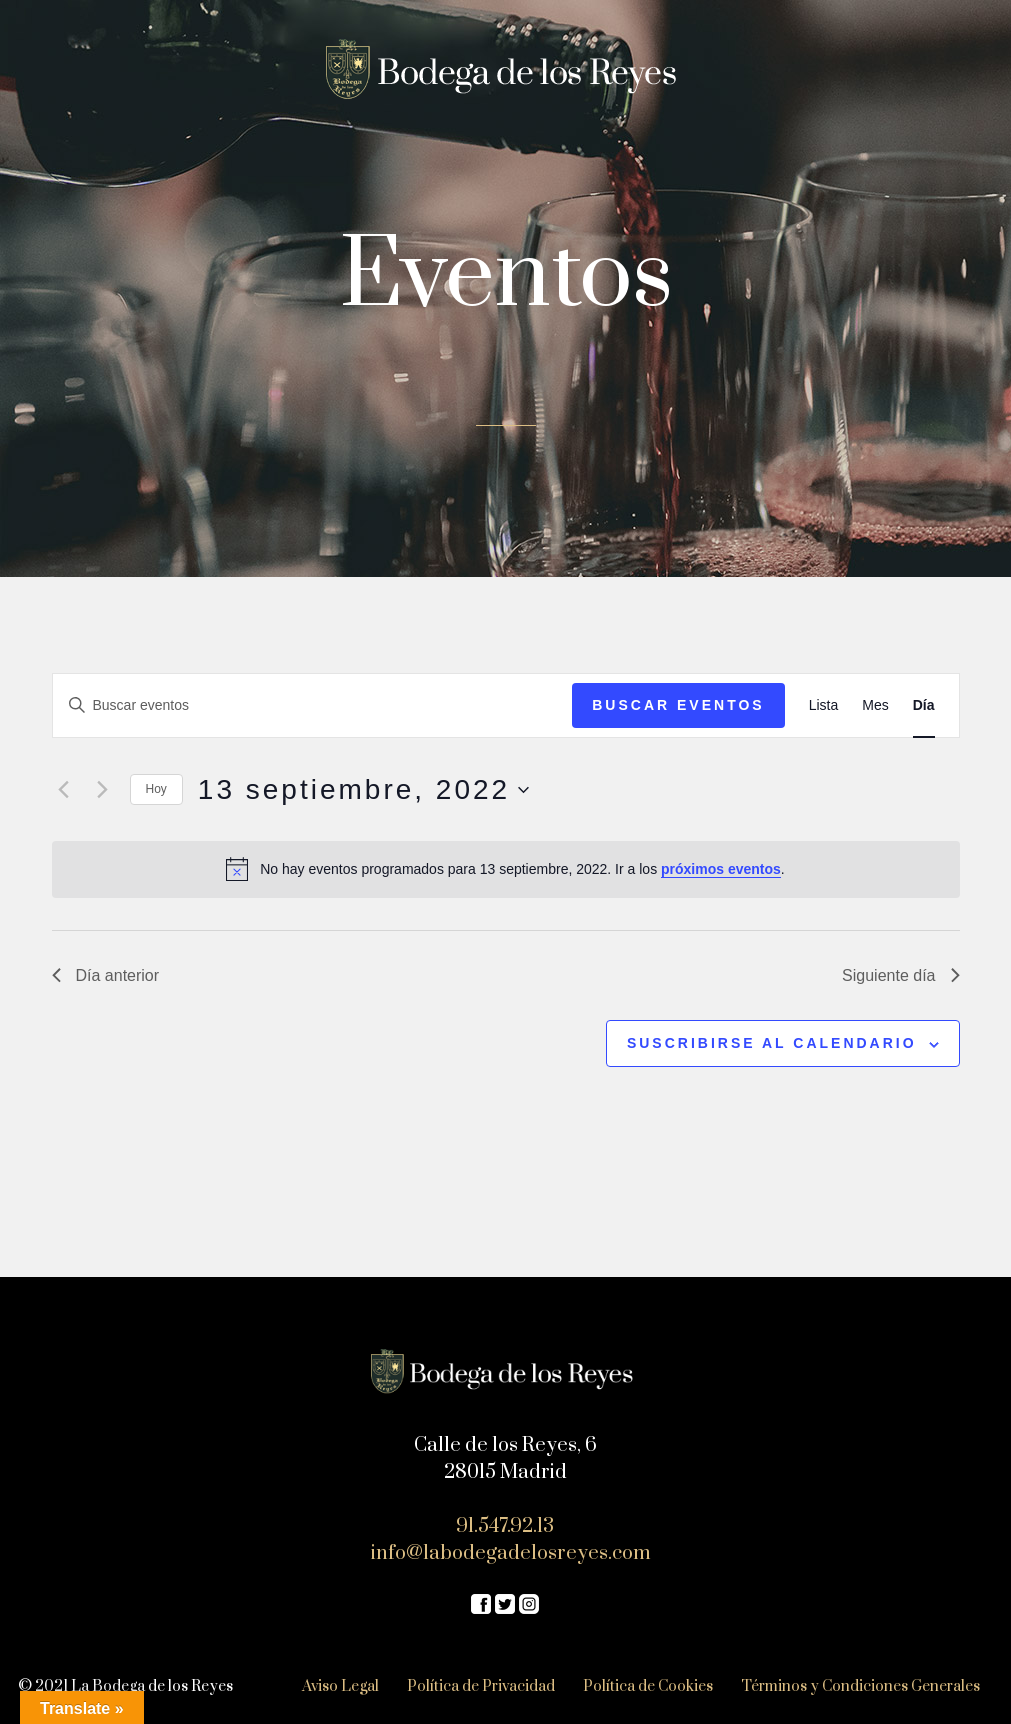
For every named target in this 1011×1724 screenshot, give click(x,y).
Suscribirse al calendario (772, 1043)
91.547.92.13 (505, 1526)
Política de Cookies (648, 1686)
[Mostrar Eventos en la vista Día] (924, 705)
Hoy (156, 789)
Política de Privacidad (481, 1686)
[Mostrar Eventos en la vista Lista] (824, 705)
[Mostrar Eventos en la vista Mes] (875, 705)
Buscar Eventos (678, 705)
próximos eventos (721, 869)
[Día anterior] (64, 790)
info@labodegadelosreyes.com (511, 1553)
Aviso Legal (340, 1686)
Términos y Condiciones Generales (860, 1686)
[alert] (506, 869)
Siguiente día (900, 975)
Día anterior (106, 975)
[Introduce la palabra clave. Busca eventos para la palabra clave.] (313, 705)
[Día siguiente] (103, 790)
